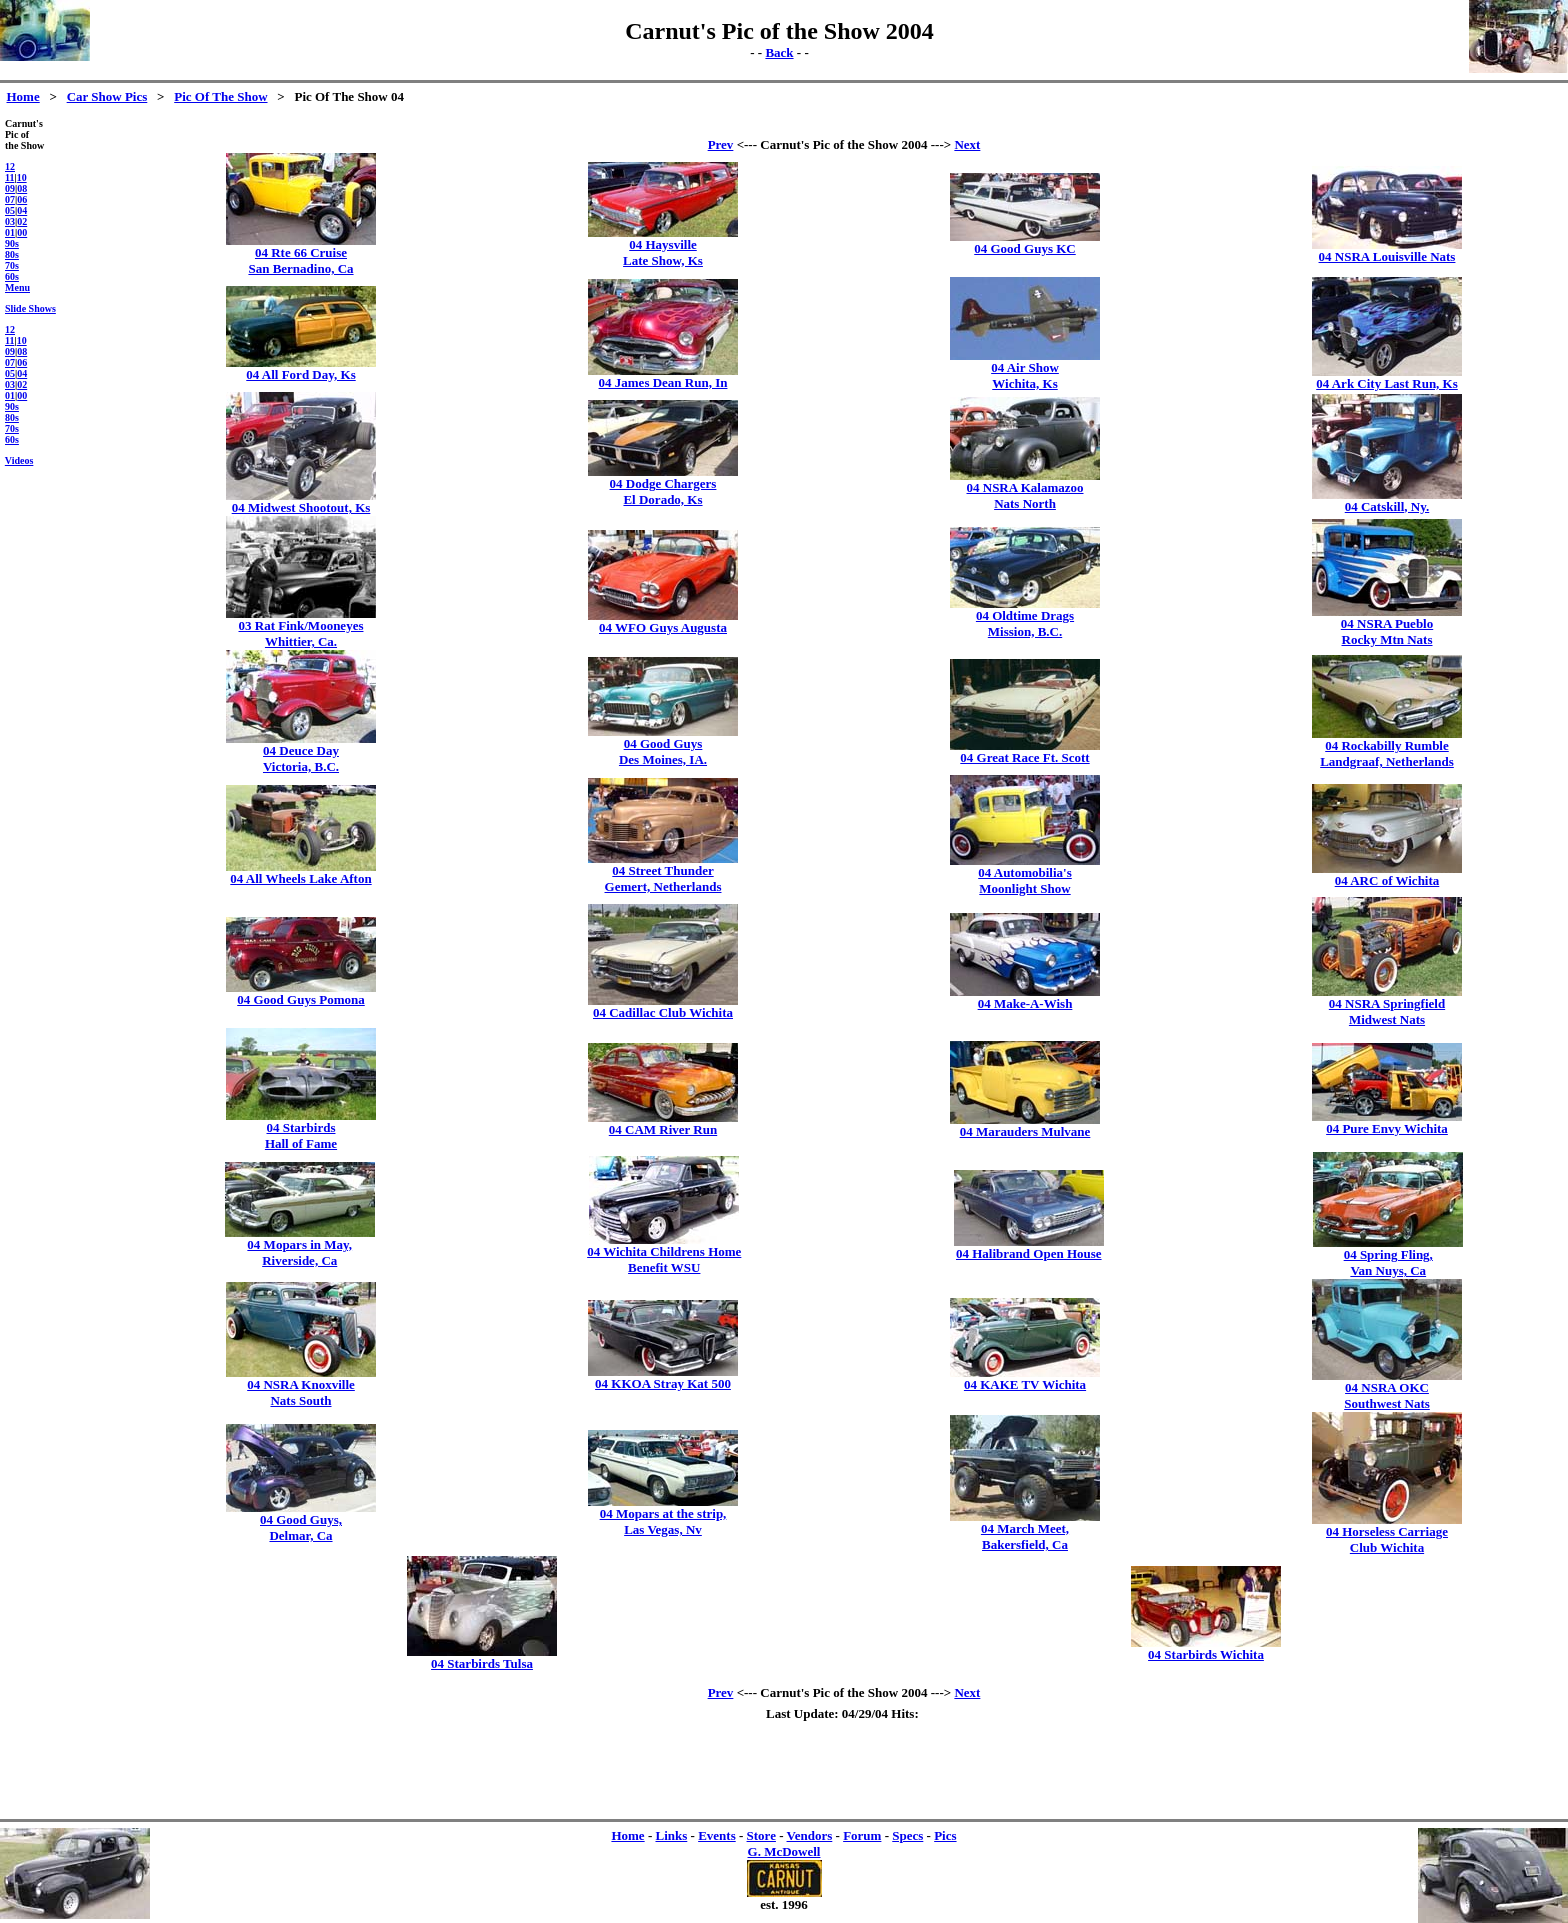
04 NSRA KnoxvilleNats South (301, 1392)
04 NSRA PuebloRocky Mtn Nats (1387, 631)
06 (22, 199)
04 (22, 210)
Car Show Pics (107, 96)
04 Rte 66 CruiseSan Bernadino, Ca (300, 260)
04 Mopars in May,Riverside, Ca (299, 1252)
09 (10, 188)
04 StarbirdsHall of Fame (301, 1135)
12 (10, 166)
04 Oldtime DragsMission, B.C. (1025, 623)
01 (10, 232)
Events (717, 1835)
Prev (721, 144)
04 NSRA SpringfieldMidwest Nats (1387, 1011)
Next (967, 144)
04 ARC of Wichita (1387, 880)
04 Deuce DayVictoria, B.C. (301, 758)
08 (22, 188)
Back (779, 52)
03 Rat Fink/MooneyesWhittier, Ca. (301, 633)
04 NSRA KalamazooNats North (1025, 495)
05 (10, 210)
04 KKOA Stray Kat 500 (663, 1383)
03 (10, 221)
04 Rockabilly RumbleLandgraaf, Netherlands (1387, 753)
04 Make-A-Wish (1025, 1003)
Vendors (810, 1835)
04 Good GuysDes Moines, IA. (663, 751)
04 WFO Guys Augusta (663, 627)
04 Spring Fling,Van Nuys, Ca (1388, 1262)
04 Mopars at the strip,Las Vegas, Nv (663, 1521)
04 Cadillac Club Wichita (663, 1012)
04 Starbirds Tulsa (482, 1663)
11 (9, 177)
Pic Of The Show (220, 96)
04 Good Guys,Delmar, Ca (301, 1527)
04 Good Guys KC (1025, 248)
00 (22, 232)
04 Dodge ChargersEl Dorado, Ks (663, 491)
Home (23, 96)
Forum (862, 1835)
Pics (945, 1835)
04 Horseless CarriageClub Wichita (1387, 1539)
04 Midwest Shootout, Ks (301, 507)
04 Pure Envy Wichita (1387, 1128)
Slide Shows (30, 308)
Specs (907, 1835)
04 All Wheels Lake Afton (300, 878)
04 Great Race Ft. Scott (1024, 757)
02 (22, 221)
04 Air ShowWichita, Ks (1025, 375)
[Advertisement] (844, 125)
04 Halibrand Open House (1029, 1253)
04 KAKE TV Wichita (1025, 1384)
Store (761, 1835)
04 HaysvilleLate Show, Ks (663, 252)
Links (671, 1835)
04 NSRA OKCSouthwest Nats (1387, 1395)
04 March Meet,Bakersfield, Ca (1025, 1536)
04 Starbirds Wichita (1206, 1654)
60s (12, 276)
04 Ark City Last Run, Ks (1387, 383)
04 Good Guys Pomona (301, 999)
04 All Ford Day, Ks (300, 374)
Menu (17, 287)
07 (10, 199)
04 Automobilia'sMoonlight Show (1025, 880)
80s (12, 254)
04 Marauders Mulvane (1025, 1131)
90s (12, 243)
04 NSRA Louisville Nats (1387, 256)
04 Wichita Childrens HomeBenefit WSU (664, 1259)
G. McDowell (784, 1851)
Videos (19, 460)
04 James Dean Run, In (663, 382)
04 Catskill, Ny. (1387, 506)
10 (22, 177)
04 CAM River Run (663, 1129)
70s (12, 265)
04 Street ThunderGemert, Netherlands (663, 878)
